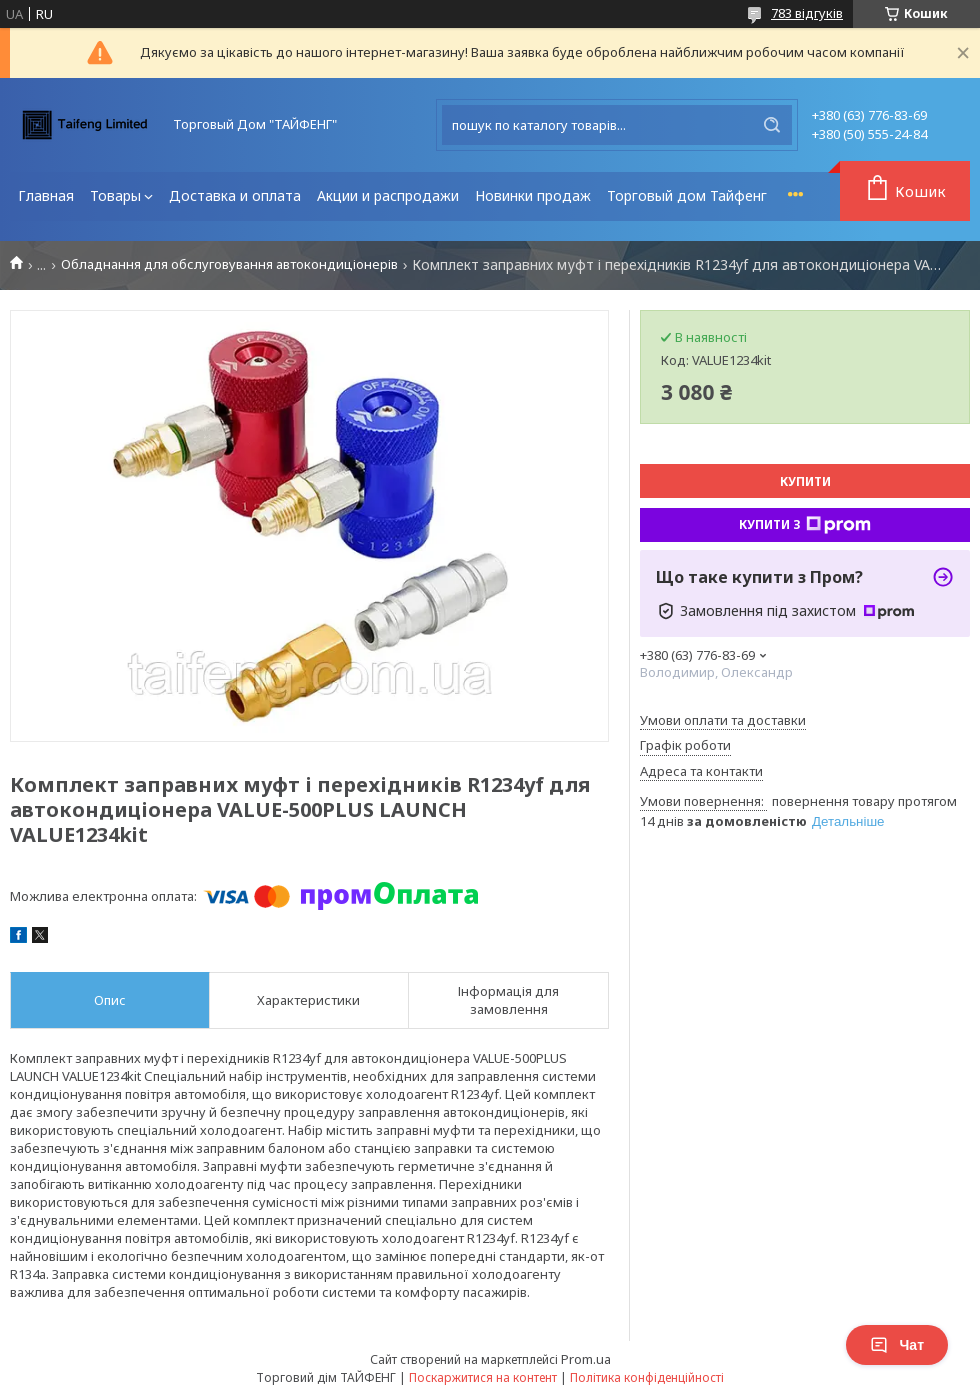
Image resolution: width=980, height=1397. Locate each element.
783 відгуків (807, 13)
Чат (897, 1345)
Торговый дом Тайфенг (687, 195)
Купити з (805, 525)
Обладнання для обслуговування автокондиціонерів (229, 264)
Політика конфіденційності (647, 1377)
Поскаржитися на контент (483, 1377)
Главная (46, 195)
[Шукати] (772, 125)
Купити (805, 481)
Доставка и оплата (235, 195)
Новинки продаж (533, 195)
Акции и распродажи (388, 195)
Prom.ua (586, 1359)
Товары (115, 195)
